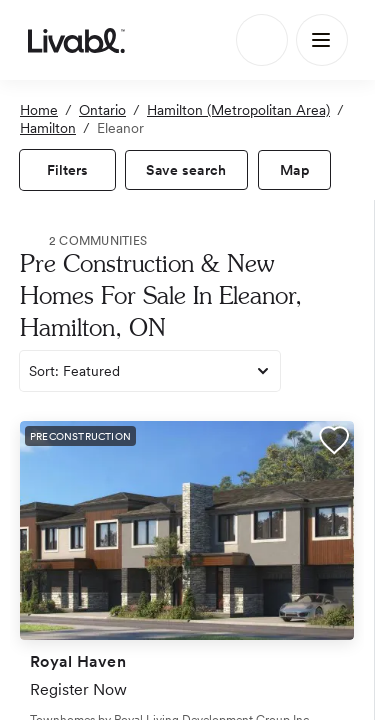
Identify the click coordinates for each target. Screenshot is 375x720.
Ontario (102, 110)
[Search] (262, 40)
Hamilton (48, 128)
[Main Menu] (322, 40)
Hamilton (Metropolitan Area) (238, 110)
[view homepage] (76, 40)
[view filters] (67, 170)
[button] (334, 443)
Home (39, 110)
